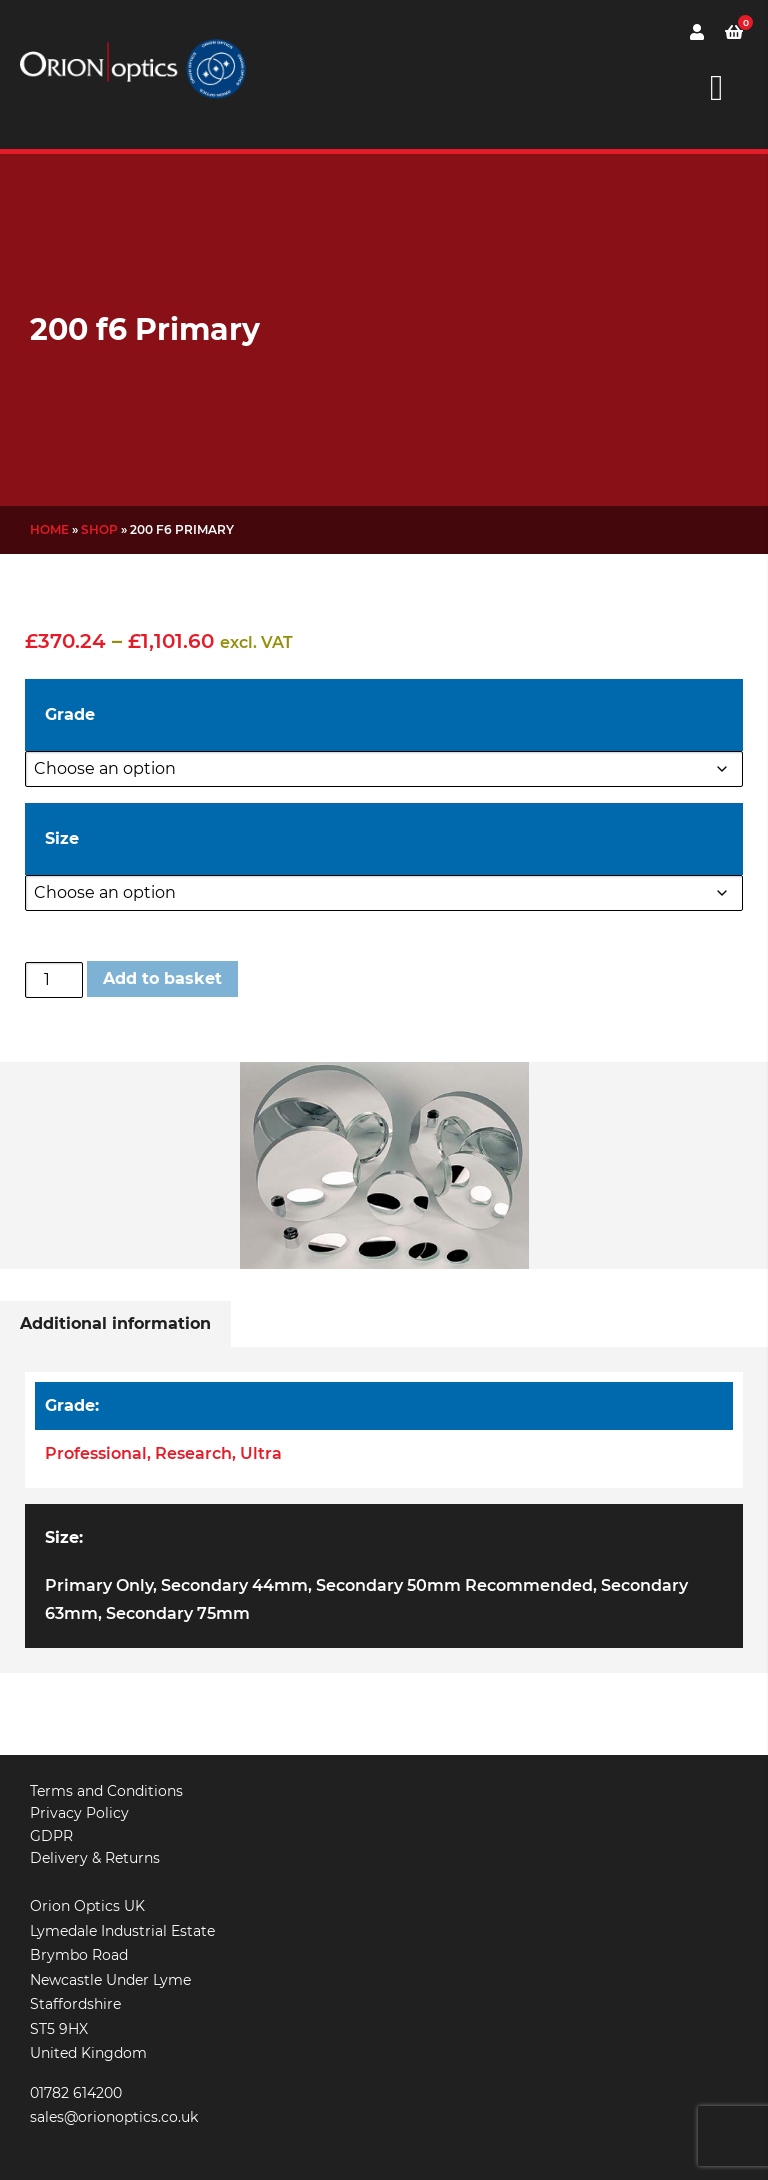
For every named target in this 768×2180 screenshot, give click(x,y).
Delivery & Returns (95, 1858)
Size (62, 838)
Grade (70, 714)
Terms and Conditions (106, 1791)
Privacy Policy (79, 1813)
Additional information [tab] (115, 1323)
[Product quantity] (54, 980)
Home (49, 529)
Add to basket (162, 978)
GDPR (51, 1836)
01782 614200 (76, 2093)
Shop (99, 529)
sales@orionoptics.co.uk (114, 2117)
